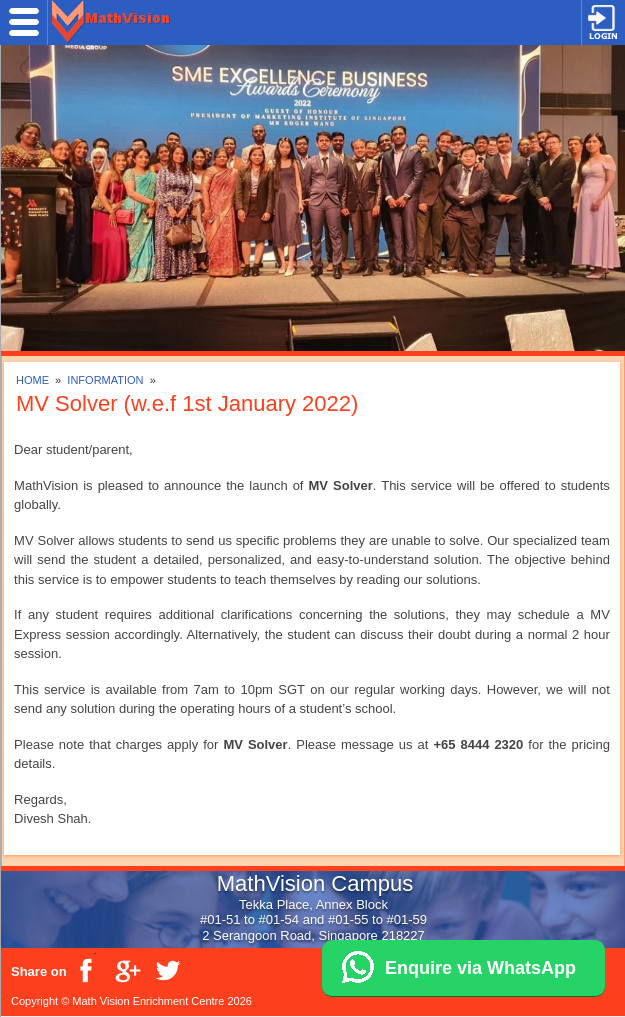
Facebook (87, 971)
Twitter (167, 971)
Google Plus (127, 971)
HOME (32, 380)
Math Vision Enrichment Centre (148, 1001)
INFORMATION (106, 380)
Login (603, 22)
